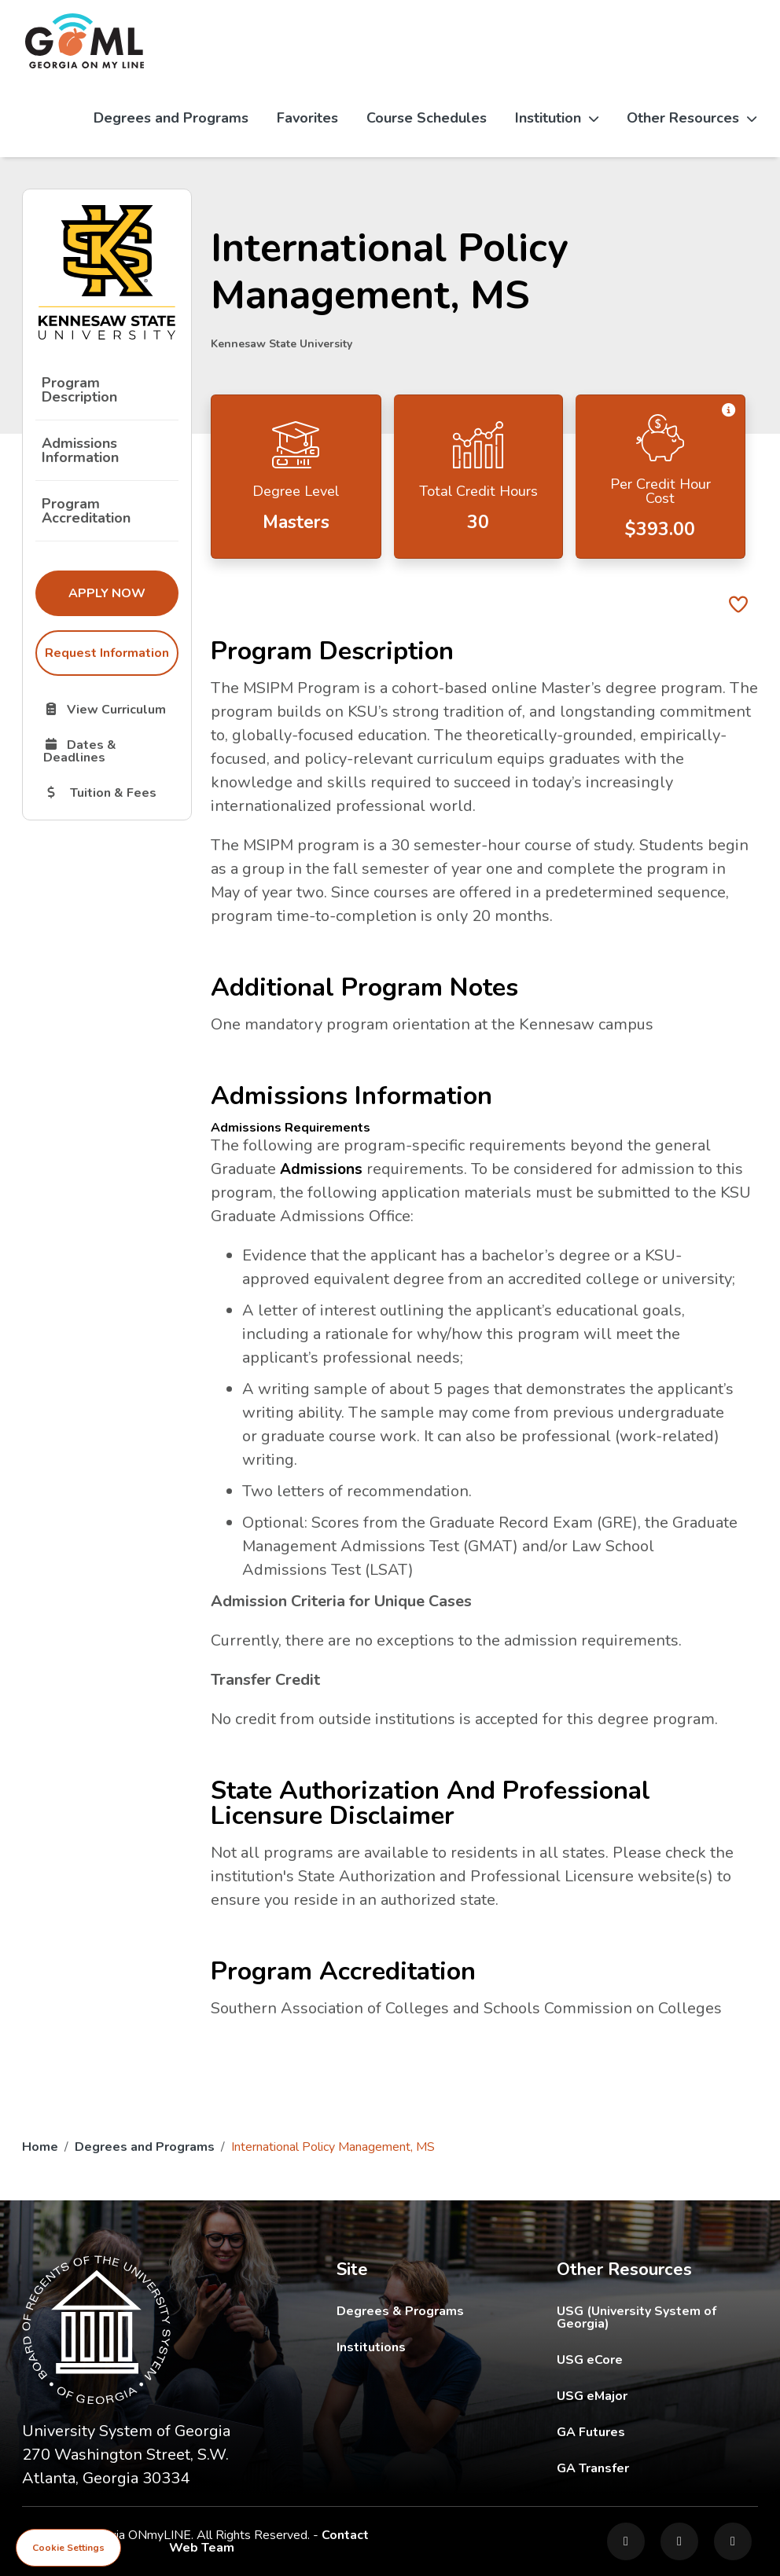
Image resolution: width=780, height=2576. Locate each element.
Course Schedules (426, 117)
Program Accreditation (86, 510)
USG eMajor (657, 2396)
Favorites (307, 117)
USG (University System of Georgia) (657, 2317)
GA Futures (657, 2432)
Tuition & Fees (110, 792)
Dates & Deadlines (110, 750)
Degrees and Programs (171, 117)
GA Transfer (657, 2468)
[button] (728, 410)
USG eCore (657, 2359)
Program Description (79, 389)
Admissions (322, 1169)
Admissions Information (80, 450)
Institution (556, 117)
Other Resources (691, 117)
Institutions (371, 2347)
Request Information (107, 653)
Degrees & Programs (400, 2311)
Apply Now (123, 592)
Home (40, 2147)
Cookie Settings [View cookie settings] (68, 2547)
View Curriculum (110, 708)
